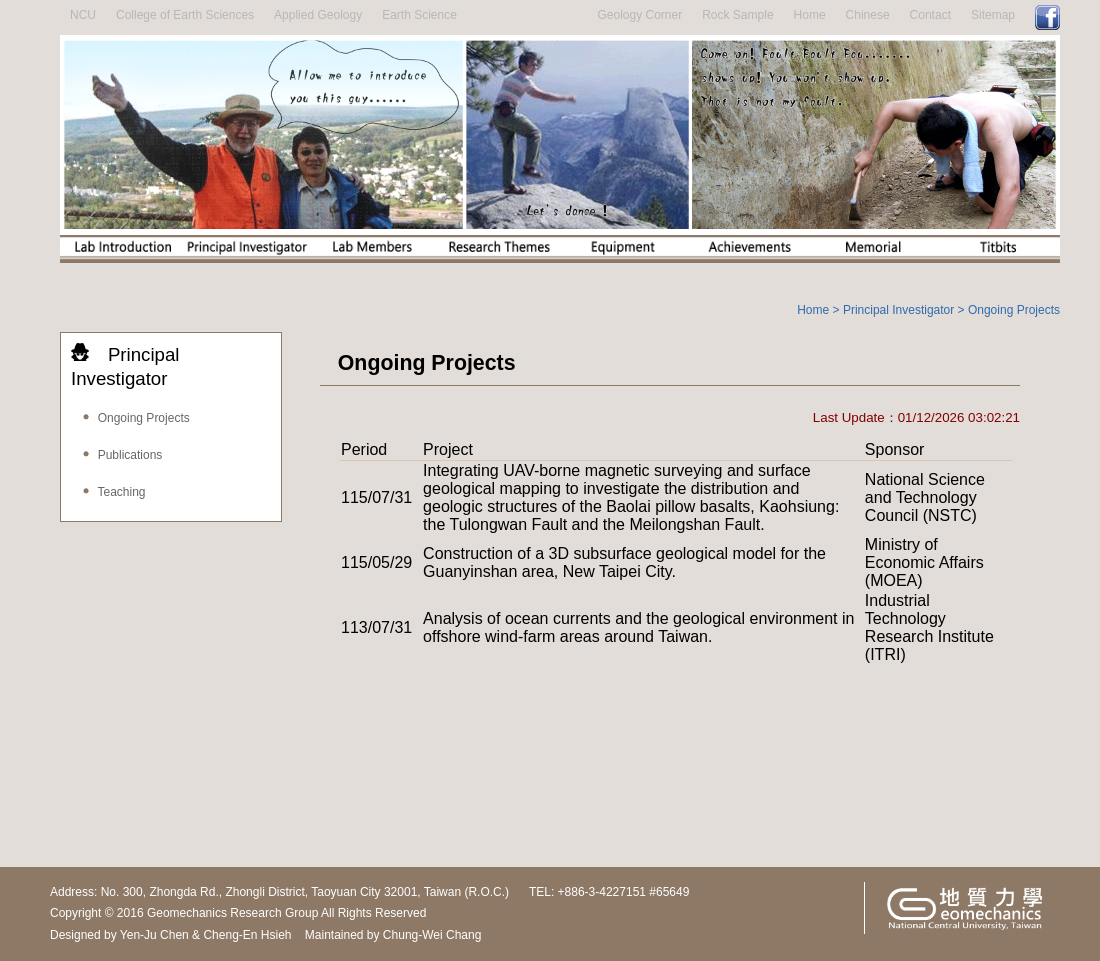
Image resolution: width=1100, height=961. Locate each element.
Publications (121, 455)
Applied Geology (318, 15)
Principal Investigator (898, 310)
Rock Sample (737, 15)
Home (810, 15)
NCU (83, 15)
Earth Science (419, 15)
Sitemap (993, 15)
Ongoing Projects (135, 418)
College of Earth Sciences (185, 15)
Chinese (868, 15)
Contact (930, 15)
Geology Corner (639, 15)
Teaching (113, 492)
